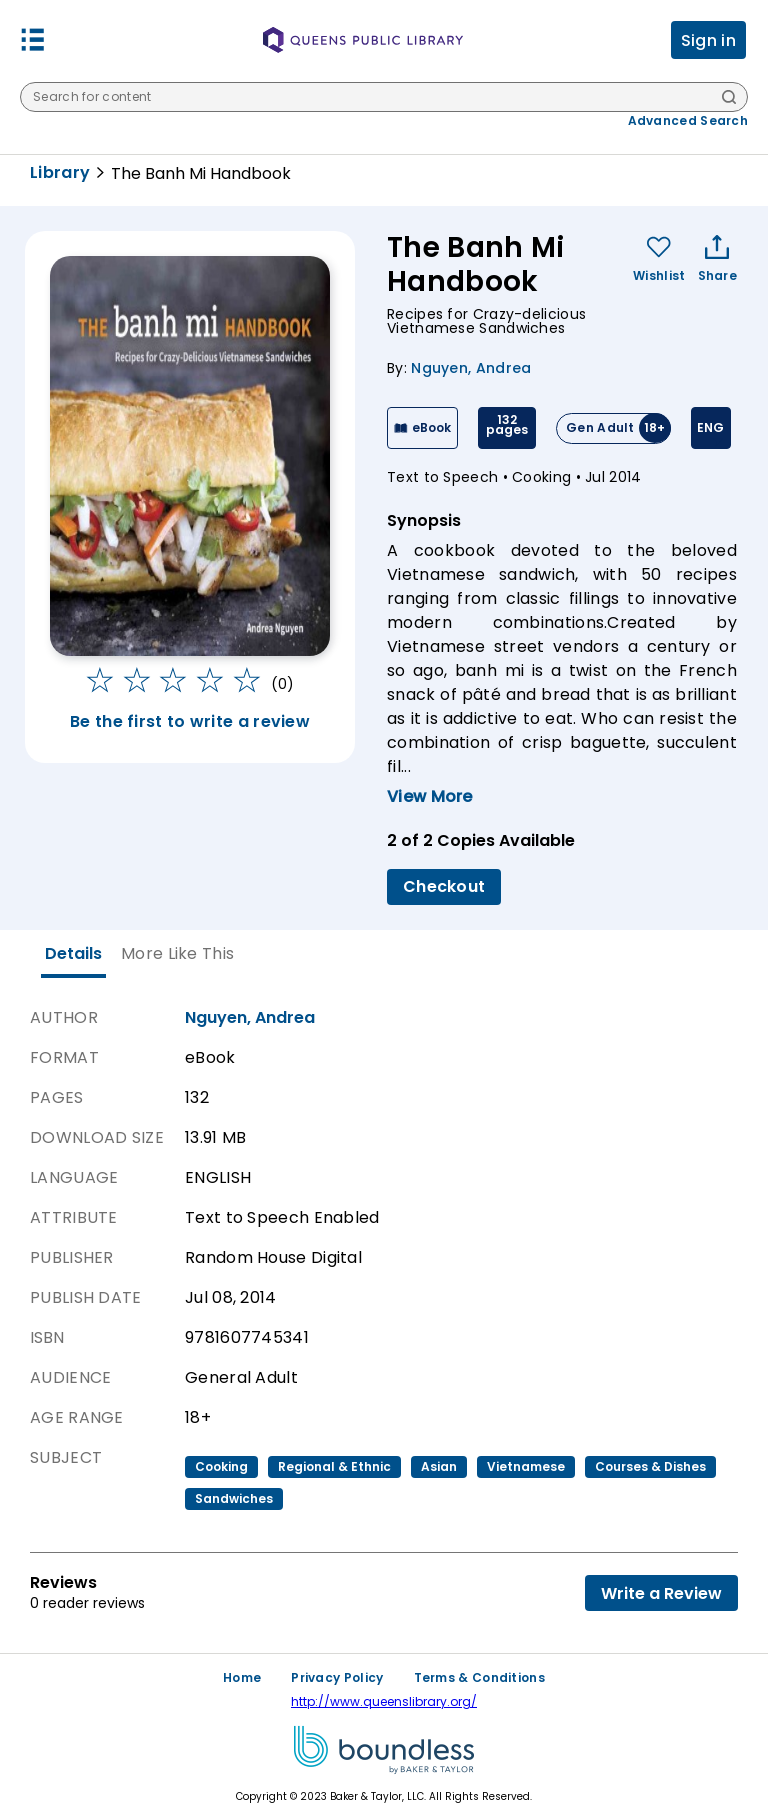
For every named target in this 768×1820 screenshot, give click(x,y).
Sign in (708, 40)
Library (60, 172)
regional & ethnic (334, 1466)
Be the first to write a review (190, 721)
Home (242, 1677)
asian (439, 1466)
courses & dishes (650, 1466)
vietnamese (526, 1466)
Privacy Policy (337, 1677)
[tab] (73, 954)
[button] (33, 40)
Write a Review (661, 1593)
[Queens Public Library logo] (363, 40)
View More (430, 796)
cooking (221, 1466)
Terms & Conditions (479, 1677)
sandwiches (234, 1498)
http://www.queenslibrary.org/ (384, 1701)
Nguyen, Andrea (471, 368)
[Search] (729, 98)
